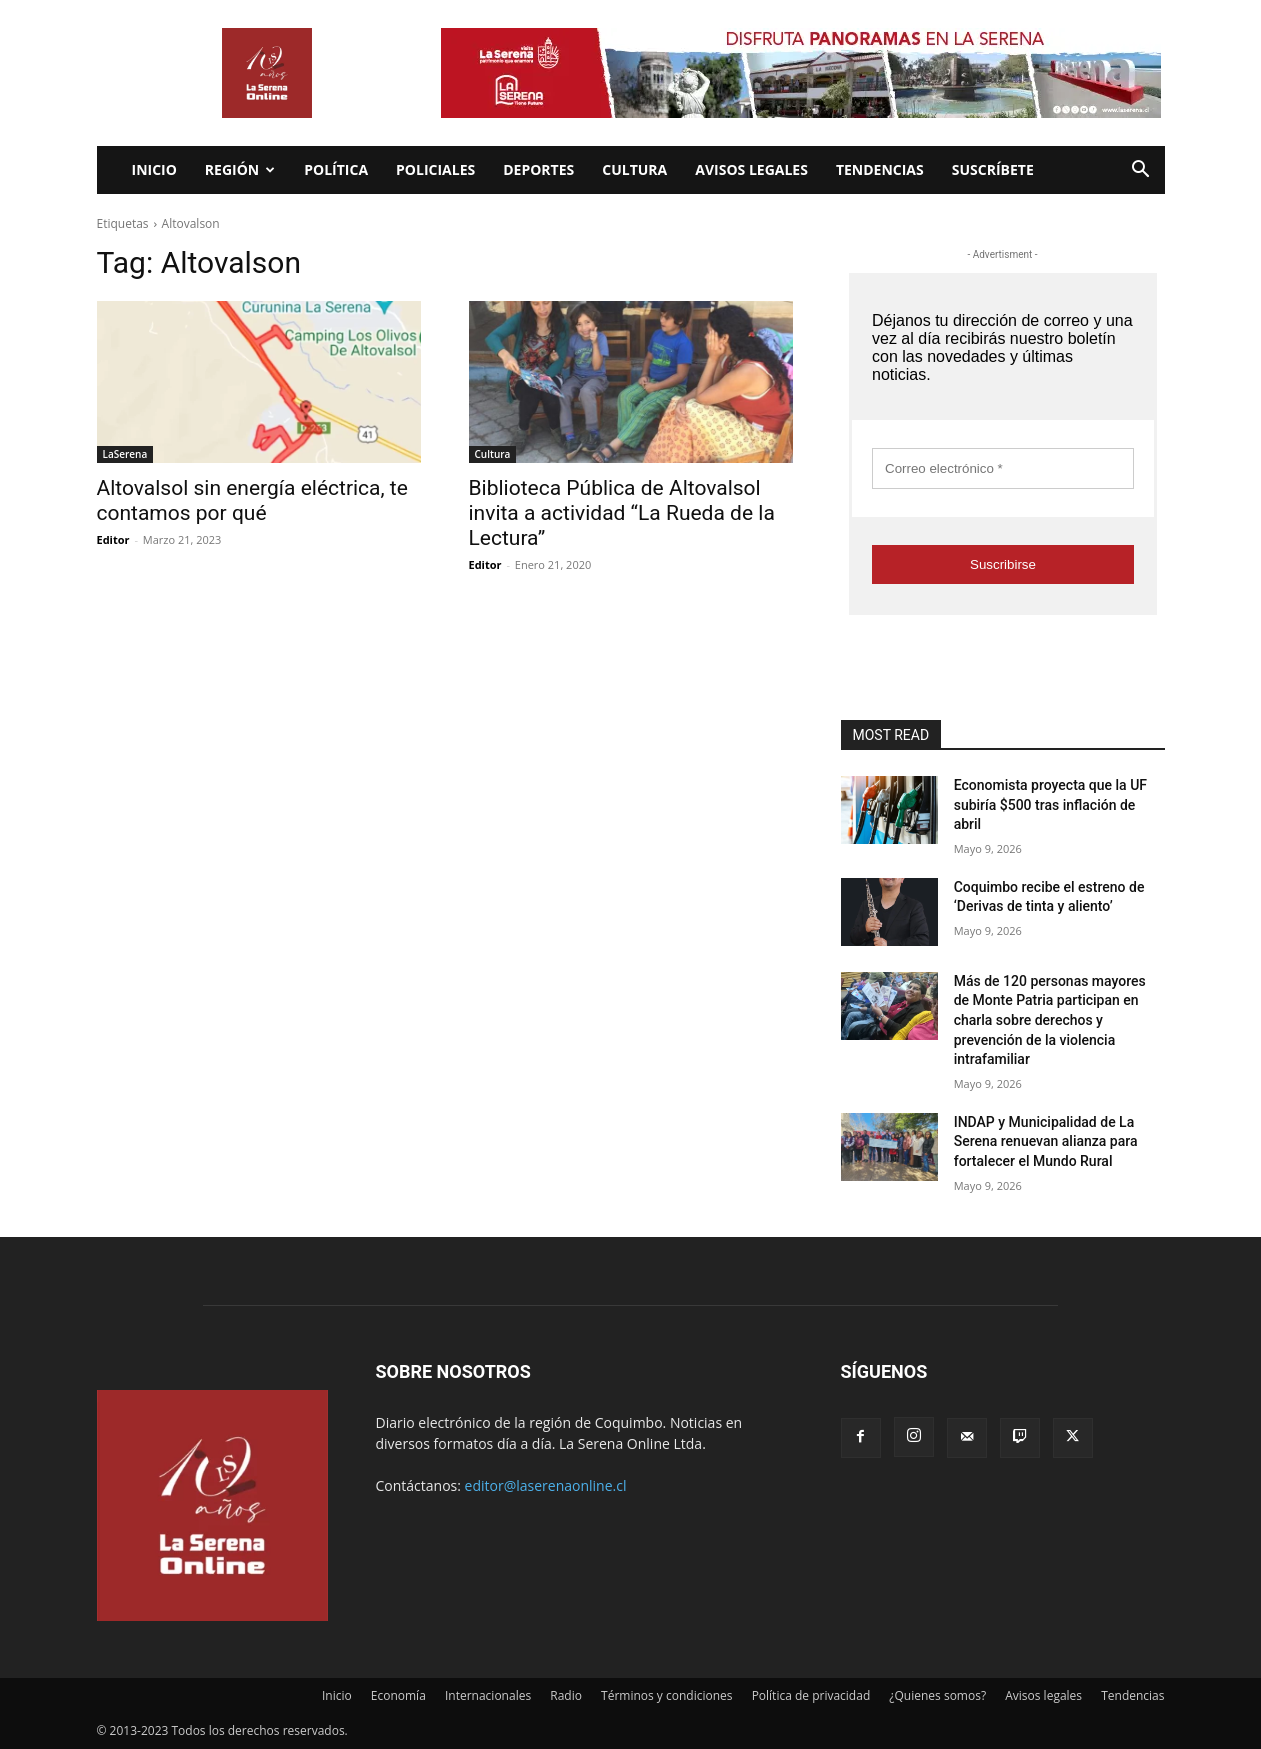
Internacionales (488, 1695)
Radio (566, 1695)
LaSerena (125, 454)
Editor (113, 539)
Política (336, 169)
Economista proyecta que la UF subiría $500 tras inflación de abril (1050, 804)
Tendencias (880, 169)
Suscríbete (993, 169)
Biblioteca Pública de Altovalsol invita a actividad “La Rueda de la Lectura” (622, 513)
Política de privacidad (811, 1695)
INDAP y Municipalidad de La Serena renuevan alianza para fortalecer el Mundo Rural (1046, 1141)
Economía (398, 1695)
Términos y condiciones (666, 1695)
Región (240, 169)
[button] (1141, 171)
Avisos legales (751, 169)
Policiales (435, 169)
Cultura (634, 169)
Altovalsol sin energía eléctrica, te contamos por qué (252, 500)
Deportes (538, 169)
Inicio (154, 169)
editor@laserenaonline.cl (546, 1485)
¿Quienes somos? (937, 1695)
